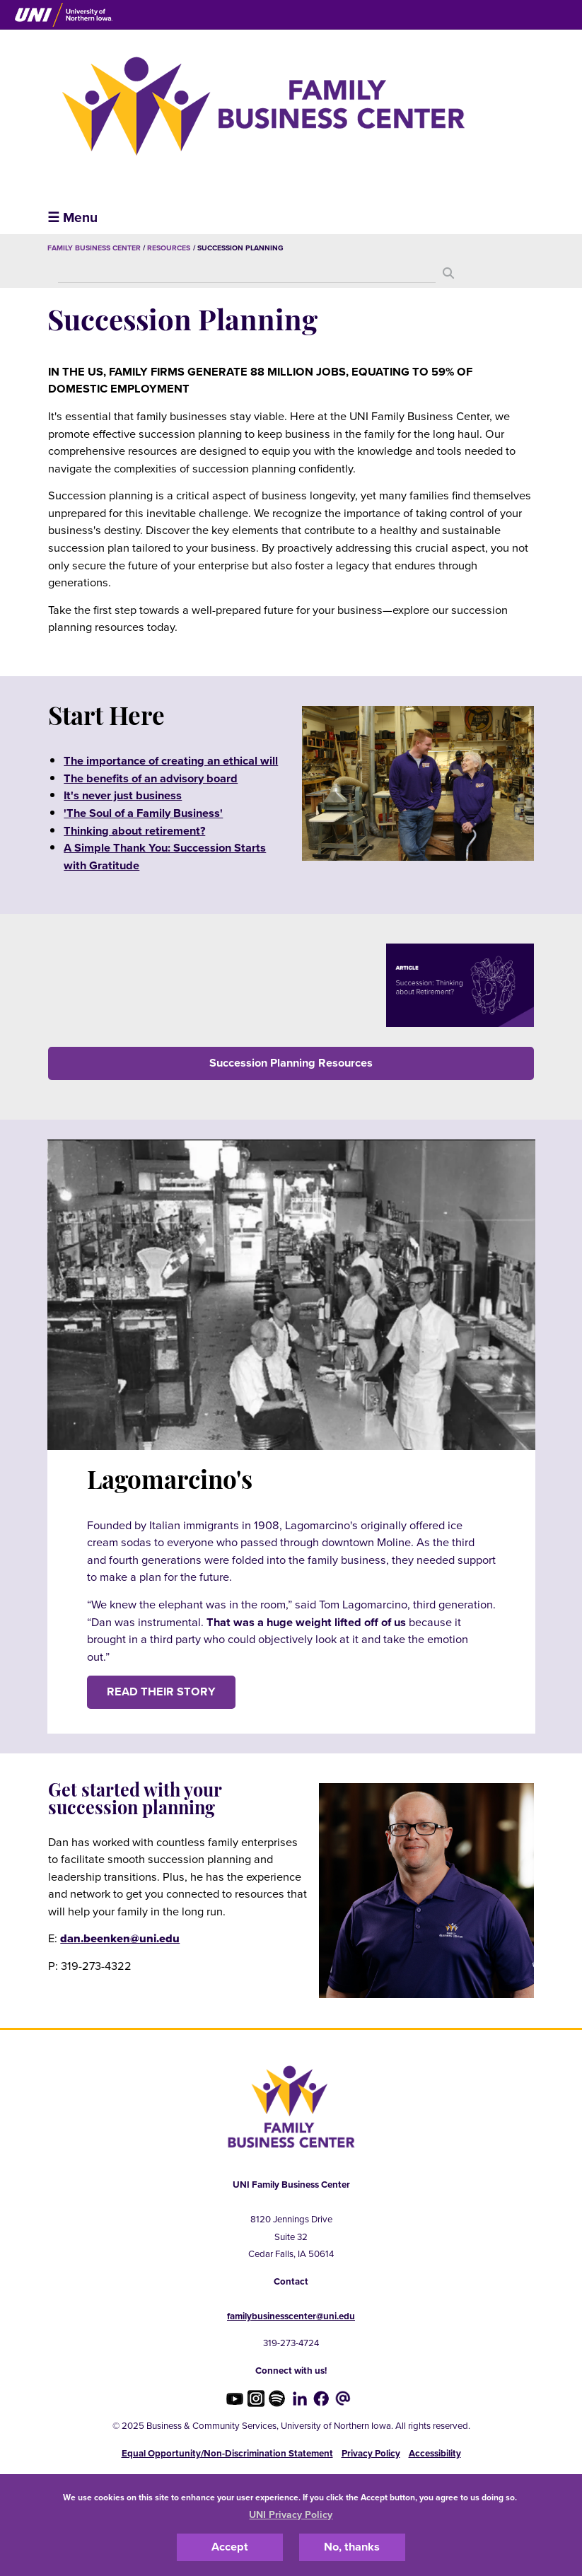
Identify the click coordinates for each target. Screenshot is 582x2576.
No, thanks (352, 2547)
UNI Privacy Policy (290, 2515)
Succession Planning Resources (291, 1063)
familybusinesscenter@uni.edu (291, 2316)
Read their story (161, 1692)
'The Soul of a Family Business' (143, 813)
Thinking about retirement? (134, 831)
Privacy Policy (371, 2453)
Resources (168, 248)
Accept (229, 2547)
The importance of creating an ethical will (171, 761)
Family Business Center (94, 248)
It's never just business (123, 796)
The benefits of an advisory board (151, 779)
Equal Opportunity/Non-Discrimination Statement (227, 2453)
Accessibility (435, 2453)
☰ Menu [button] (72, 217)
